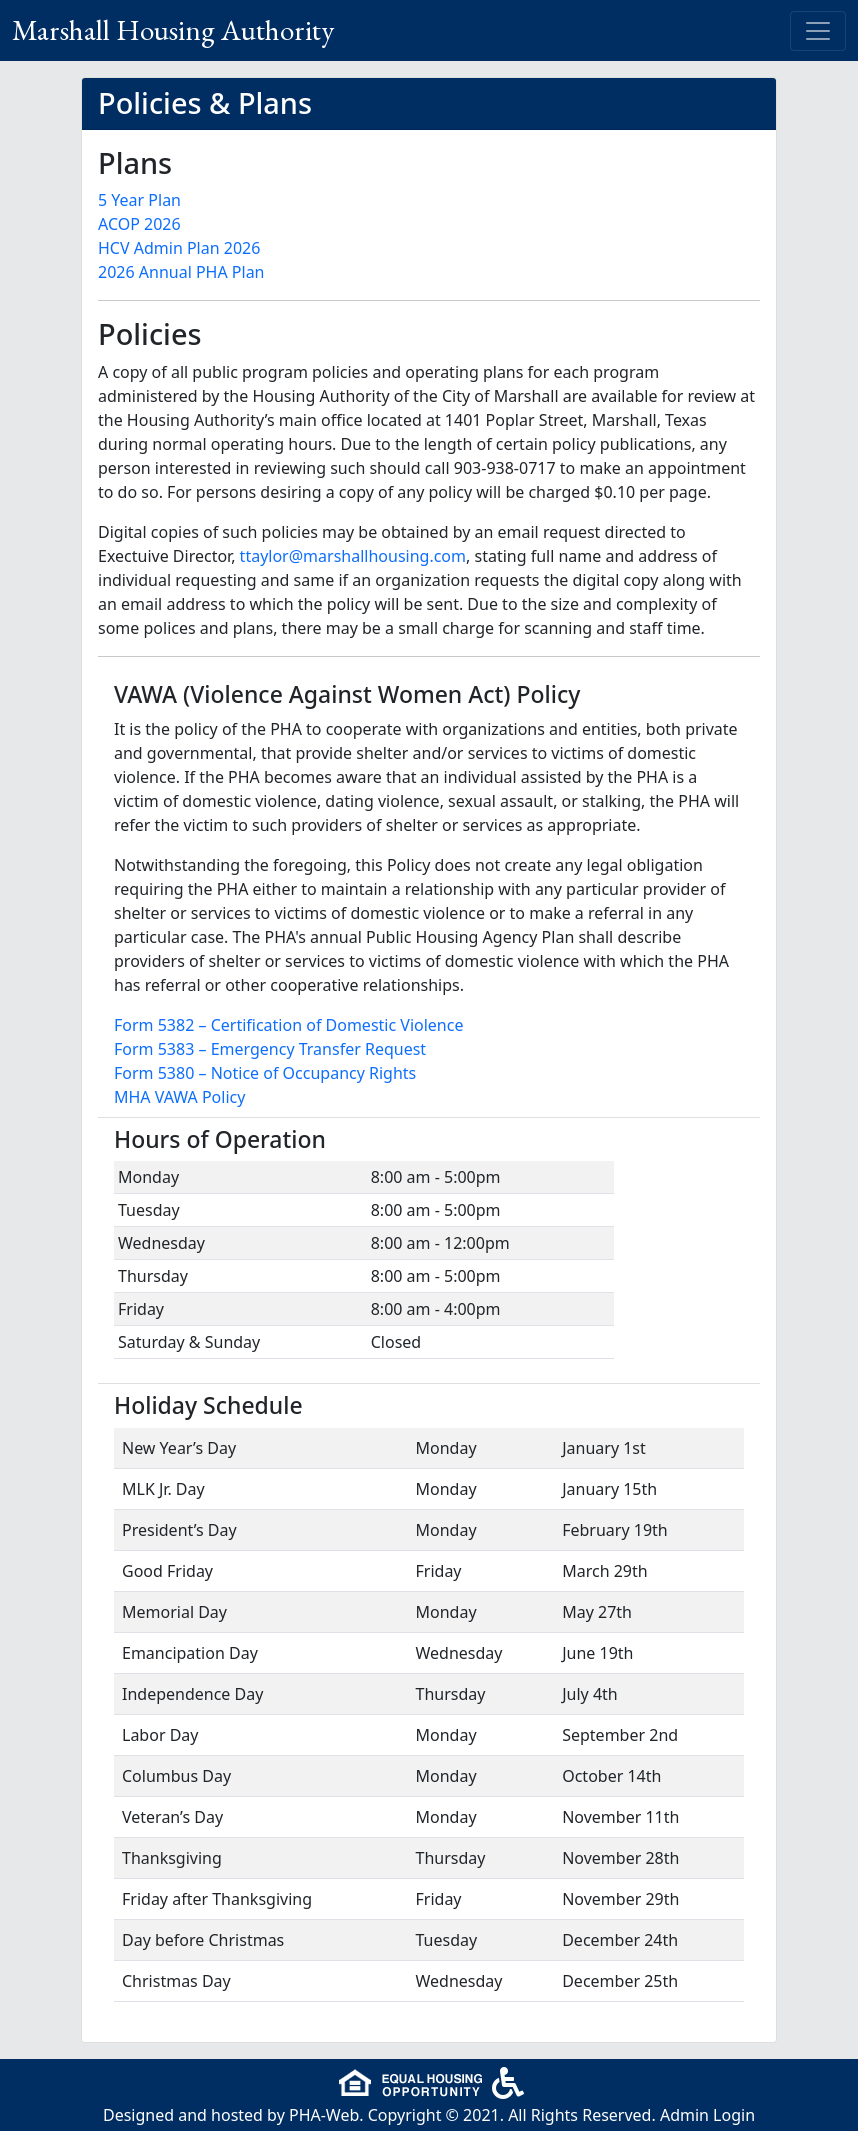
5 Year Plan (139, 200)
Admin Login (707, 2115)
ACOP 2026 (139, 224)
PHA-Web (324, 2115)
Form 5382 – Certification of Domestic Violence (288, 1025)
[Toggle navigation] (818, 31)
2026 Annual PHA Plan (181, 272)
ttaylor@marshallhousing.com (353, 556)
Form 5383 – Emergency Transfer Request (270, 1049)
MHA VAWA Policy (179, 1097)
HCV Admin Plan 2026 (179, 248)
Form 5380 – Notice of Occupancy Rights (265, 1073)
